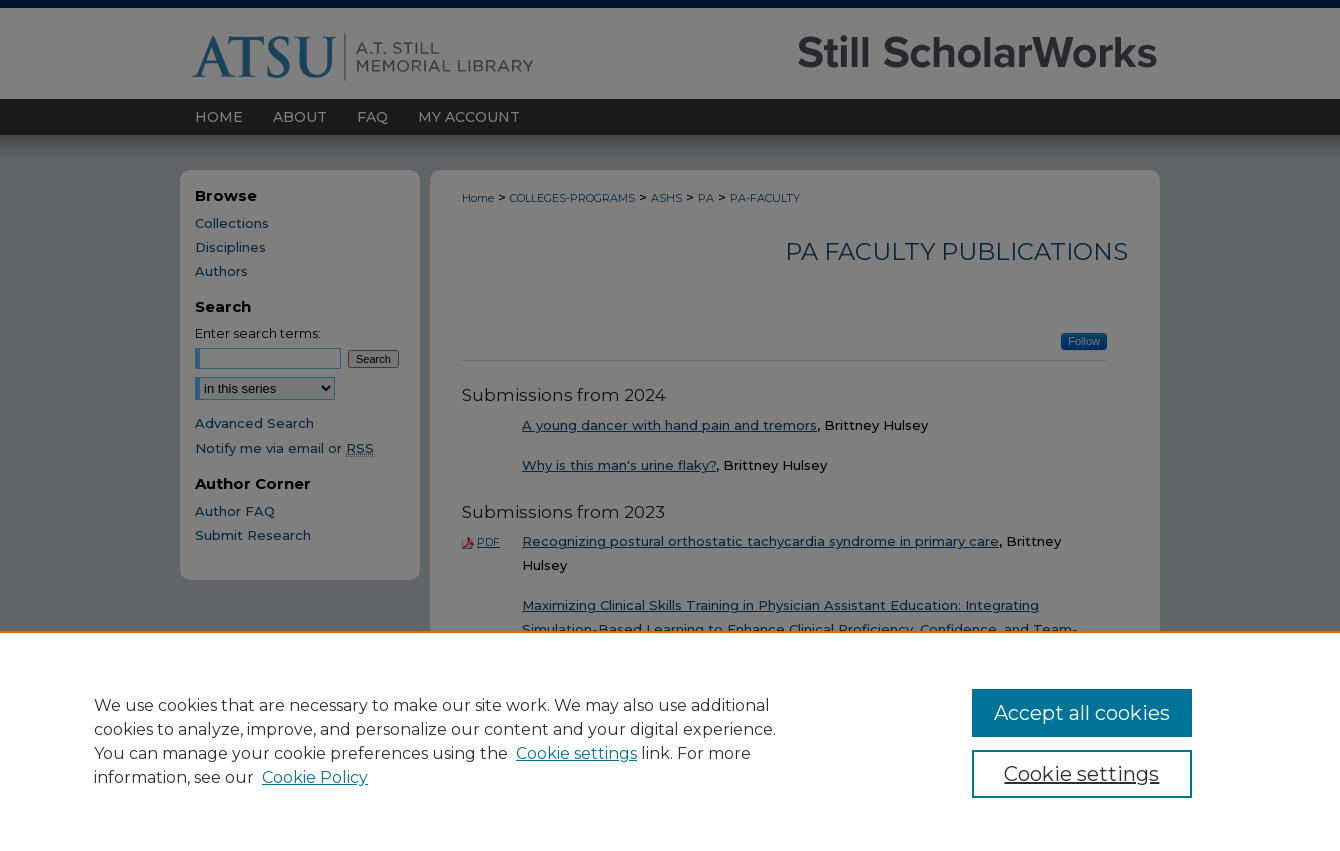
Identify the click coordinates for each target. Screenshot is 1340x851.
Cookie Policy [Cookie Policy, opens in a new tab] (315, 777)
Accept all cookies (1082, 713)
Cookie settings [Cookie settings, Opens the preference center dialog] (1081, 774)
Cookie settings (576, 753)
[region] (670, 741)
